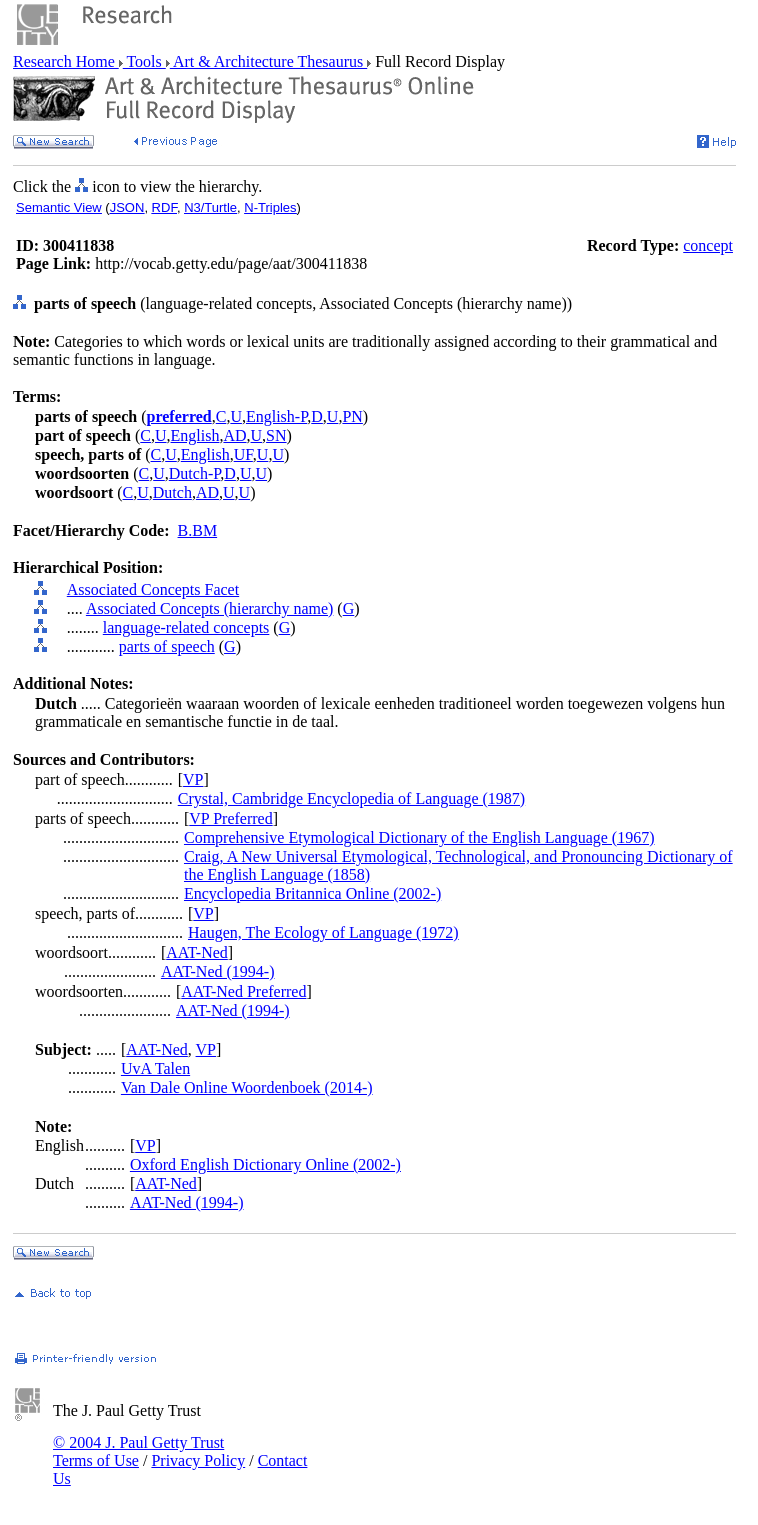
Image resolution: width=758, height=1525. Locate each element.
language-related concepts (186, 627)
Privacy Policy (198, 1460)
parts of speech (167, 646)
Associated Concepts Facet (153, 589)
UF (243, 454)
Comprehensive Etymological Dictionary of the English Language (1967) (419, 837)
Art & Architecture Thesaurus (268, 61)
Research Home (66, 61)
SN (276, 435)
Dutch (172, 492)
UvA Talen (155, 1068)
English (195, 435)
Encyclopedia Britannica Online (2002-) (312, 893)
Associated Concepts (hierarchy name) (209, 608)
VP (193, 779)
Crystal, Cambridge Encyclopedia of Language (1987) (351, 798)
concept (708, 245)
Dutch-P (195, 473)
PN (352, 416)
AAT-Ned (197, 952)
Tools (144, 61)
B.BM (198, 530)
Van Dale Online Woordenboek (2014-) (247, 1087)
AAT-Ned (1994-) (218, 971)
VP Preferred (230, 818)
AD (234, 435)
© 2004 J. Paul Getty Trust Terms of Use (138, 1451)
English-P (276, 416)
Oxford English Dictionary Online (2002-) (265, 1164)
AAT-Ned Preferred (243, 991)
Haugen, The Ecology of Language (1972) (323, 932)
